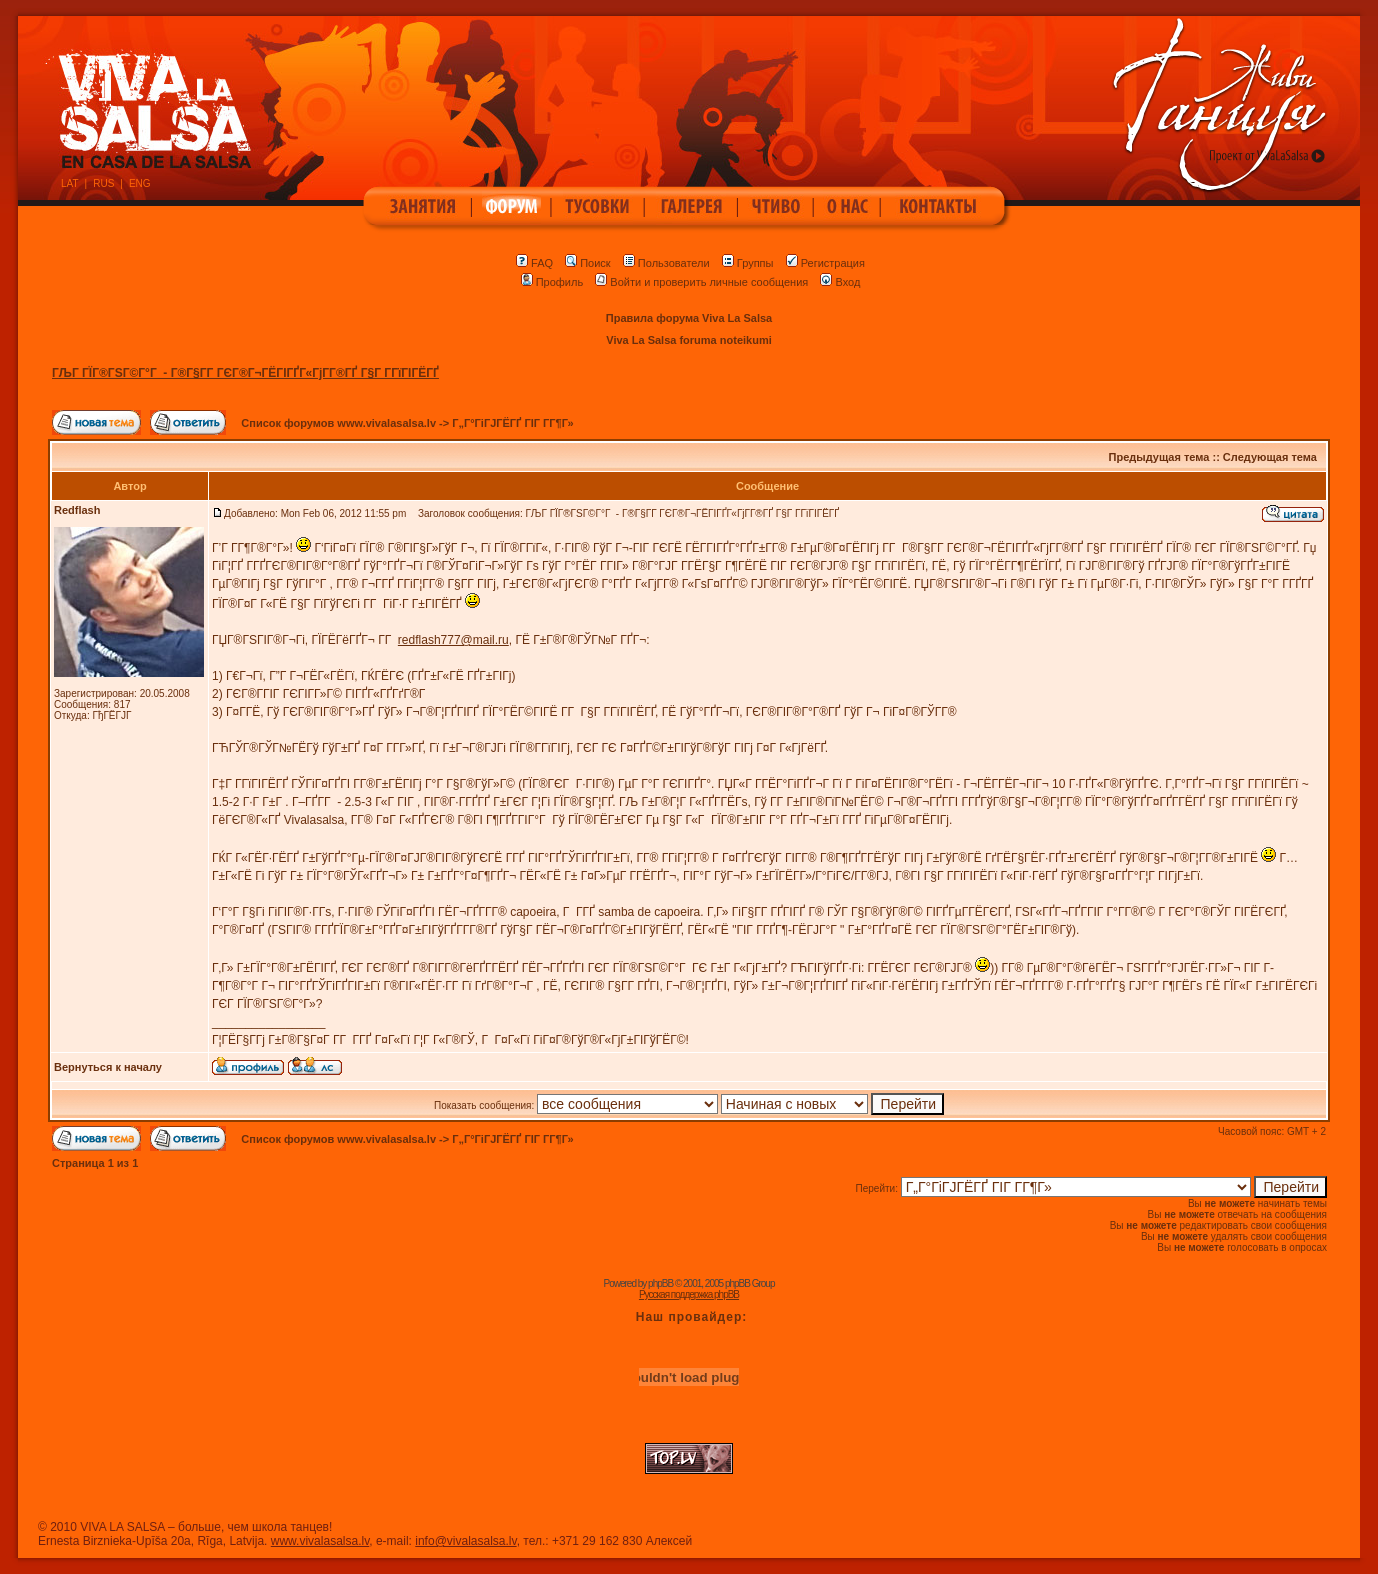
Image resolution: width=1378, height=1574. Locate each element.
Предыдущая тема (1159, 457)
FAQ (534, 263)
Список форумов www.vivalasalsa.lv (338, 423)
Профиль (552, 282)
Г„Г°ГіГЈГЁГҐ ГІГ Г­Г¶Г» (512, 423)
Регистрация (825, 263)
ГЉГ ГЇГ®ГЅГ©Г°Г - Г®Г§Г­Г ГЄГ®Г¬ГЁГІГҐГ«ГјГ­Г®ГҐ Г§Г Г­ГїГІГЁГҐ (245, 373)
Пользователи (666, 263)
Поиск (587, 263)
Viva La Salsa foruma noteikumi (688, 340)
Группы (748, 263)
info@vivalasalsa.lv (465, 1541)
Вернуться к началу (108, 1067)
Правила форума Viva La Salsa (689, 318)
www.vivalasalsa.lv (320, 1541)
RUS (103, 183)
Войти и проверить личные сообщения (701, 282)
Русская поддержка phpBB (689, 1294)
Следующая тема (1270, 457)
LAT (70, 183)
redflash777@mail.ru (453, 640)
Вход (840, 282)
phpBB (660, 1283)
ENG (140, 183)
